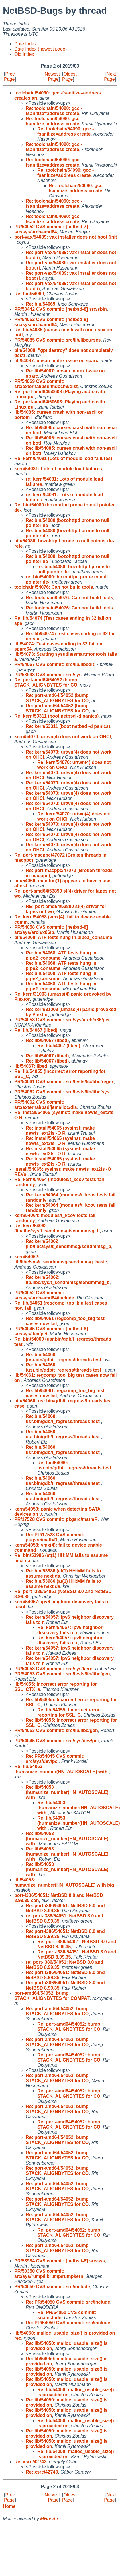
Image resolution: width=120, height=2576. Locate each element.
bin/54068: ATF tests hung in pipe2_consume (63, 937)
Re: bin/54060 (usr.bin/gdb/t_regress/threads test (64, 1357)
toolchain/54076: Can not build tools (53, 587)
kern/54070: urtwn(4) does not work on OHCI (62, 736)
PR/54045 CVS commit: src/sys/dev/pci (56, 1740)
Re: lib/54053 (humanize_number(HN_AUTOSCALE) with (61, 1769)
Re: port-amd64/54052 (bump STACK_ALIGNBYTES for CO (45, 682)
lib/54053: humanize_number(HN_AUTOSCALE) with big (64, 1882)
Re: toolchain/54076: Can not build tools (69, 597)
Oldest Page (69, 77)
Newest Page (52, 77)
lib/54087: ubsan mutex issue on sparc (56, 360)
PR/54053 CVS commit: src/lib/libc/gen (56, 1730)
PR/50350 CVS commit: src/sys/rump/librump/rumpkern (48, 2274)
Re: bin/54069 (29, 293)
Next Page (110, 77)
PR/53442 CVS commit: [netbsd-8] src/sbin (60, 309)
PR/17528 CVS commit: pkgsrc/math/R (56, 1519)
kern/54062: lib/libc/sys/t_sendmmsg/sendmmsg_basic (60, 1259)
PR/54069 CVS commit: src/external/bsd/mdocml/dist (46, 384)
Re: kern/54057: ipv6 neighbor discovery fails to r (70, 1630)
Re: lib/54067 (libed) (35, 1030)
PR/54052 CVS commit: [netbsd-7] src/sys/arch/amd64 (51, 229)
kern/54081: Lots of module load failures (58, 468)
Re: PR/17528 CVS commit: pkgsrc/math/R (55, 1537)
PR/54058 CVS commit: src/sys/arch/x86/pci (61, 1019)
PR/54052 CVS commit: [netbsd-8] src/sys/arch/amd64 (51, 322)
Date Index (25, 43)
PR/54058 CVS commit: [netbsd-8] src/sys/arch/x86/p (51, 930)
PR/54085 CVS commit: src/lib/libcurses (57, 340)
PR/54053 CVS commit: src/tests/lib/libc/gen (62, 1673)
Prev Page (9, 77)
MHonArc (49, 2518)
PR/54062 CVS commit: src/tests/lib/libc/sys (61, 1091)
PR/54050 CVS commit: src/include (52, 2286)
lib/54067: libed (30, 1066)
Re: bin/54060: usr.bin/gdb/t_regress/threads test (63, 1419)
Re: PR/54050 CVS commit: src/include (68, 2302)
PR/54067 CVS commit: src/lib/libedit (54, 664)
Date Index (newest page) (40, 49)
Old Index (24, 54)
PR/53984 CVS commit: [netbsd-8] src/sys (59, 2260)
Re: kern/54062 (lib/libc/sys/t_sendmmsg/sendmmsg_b (57, 1228)
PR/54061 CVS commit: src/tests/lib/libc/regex (64, 1081)
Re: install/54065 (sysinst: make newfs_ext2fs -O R (60, 1130)
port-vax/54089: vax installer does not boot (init (65, 237)
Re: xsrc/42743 (30, 2461)
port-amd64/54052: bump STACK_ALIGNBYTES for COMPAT (52, 1996)
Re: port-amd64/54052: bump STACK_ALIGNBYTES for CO (57, 2011)
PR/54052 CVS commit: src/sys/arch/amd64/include (44, 1295)
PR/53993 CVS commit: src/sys (48, 674)
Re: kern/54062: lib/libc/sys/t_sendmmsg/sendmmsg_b (68, 1280)
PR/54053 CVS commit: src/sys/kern (53, 1668)
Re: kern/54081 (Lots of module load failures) (63, 458)
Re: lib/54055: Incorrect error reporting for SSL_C (68, 1712)
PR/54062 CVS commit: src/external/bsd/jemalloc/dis (45, 1105)
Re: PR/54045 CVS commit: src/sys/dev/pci (55, 1759)
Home (9, 2506)
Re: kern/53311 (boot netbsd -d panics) (56, 716)
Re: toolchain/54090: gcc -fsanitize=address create (54, 111)
